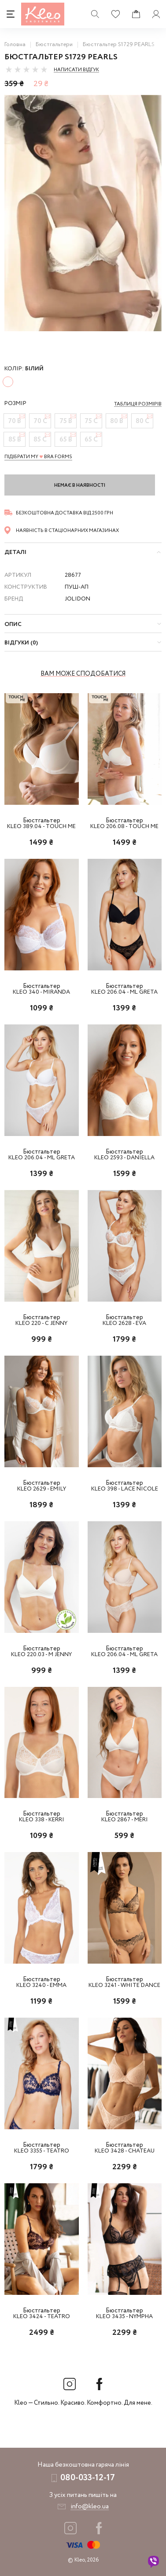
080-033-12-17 (87, 2477)
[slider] (26, 69)
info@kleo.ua (89, 2507)
